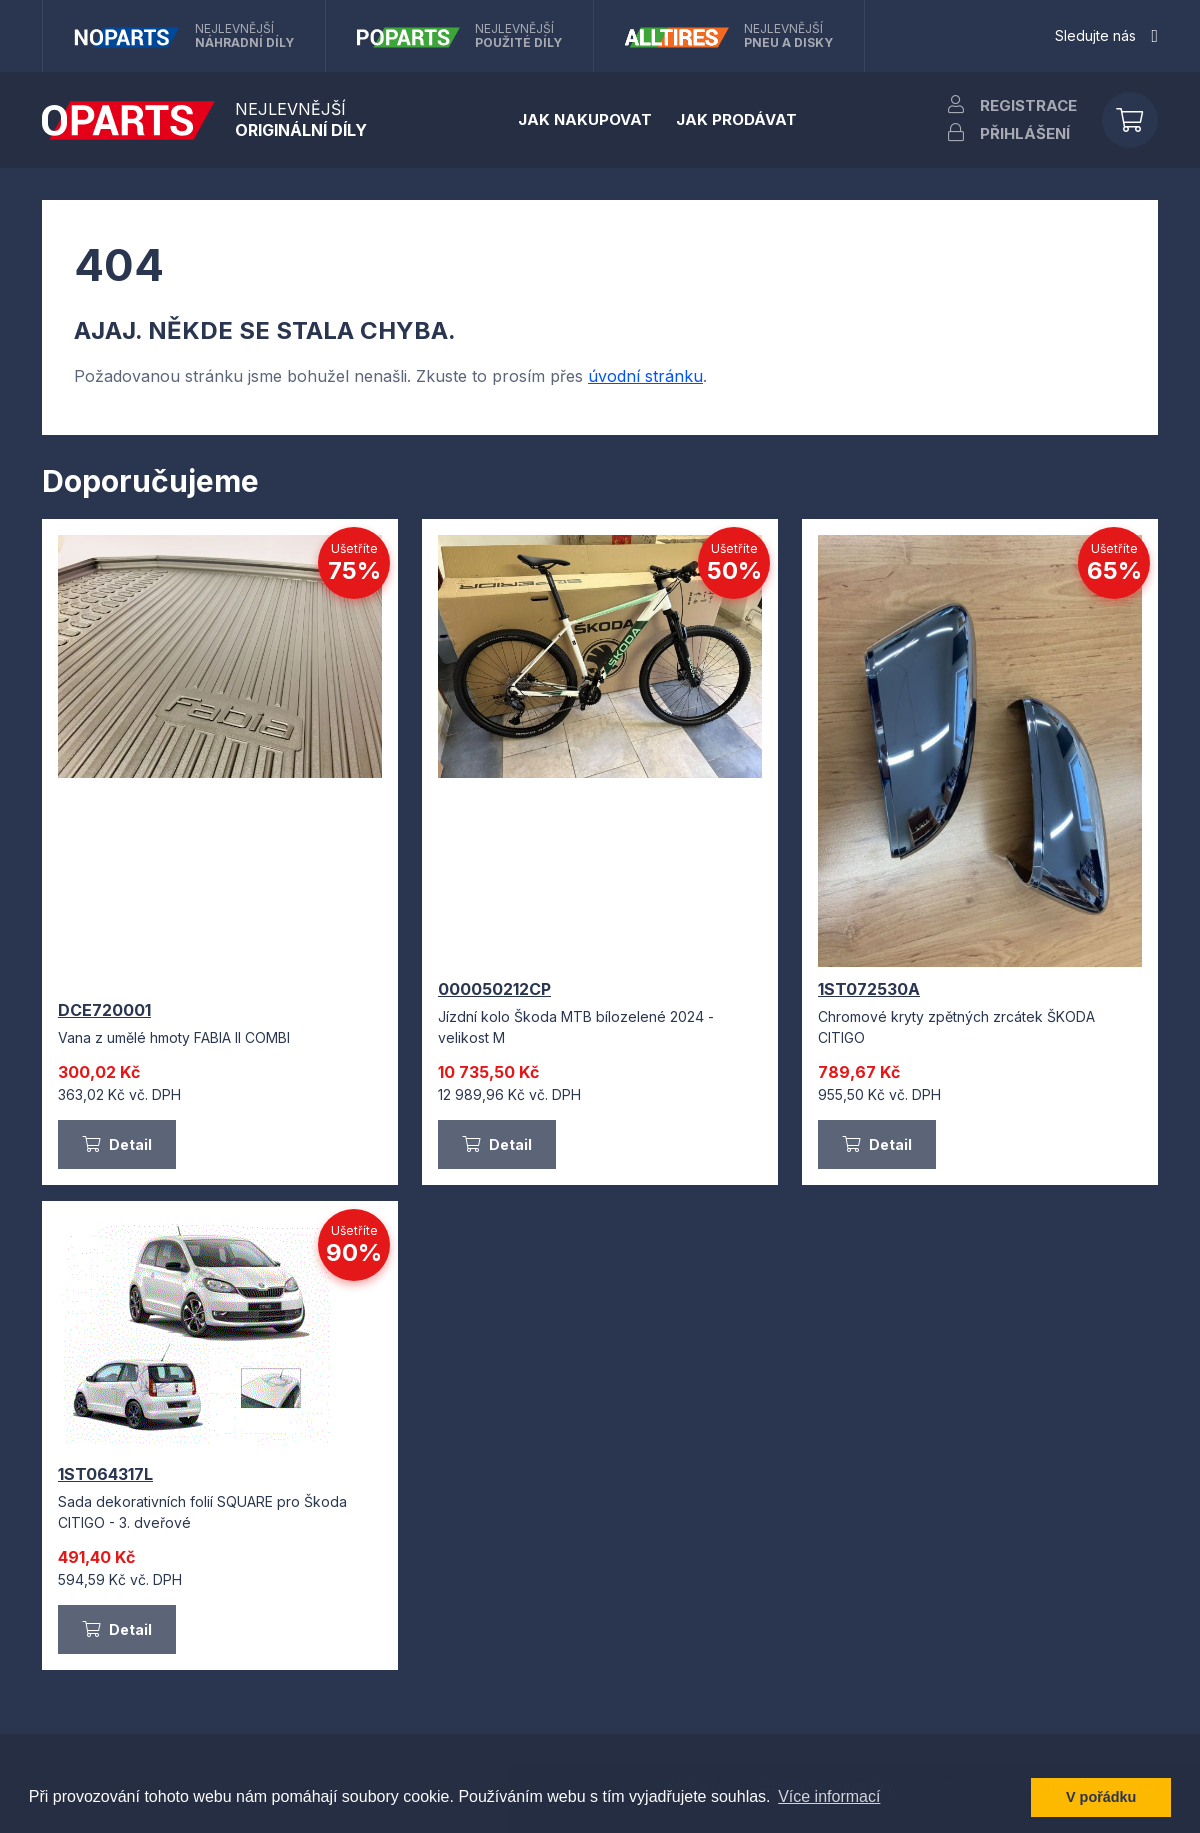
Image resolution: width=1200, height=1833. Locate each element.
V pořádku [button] (1101, 1797)
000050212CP (494, 989)
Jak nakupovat (585, 119)
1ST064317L (105, 1474)
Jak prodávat (736, 119)
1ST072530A (869, 989)
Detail (117, 1144)
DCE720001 (104, 1010)
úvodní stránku (645, 376)
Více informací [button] (829, 1796)
